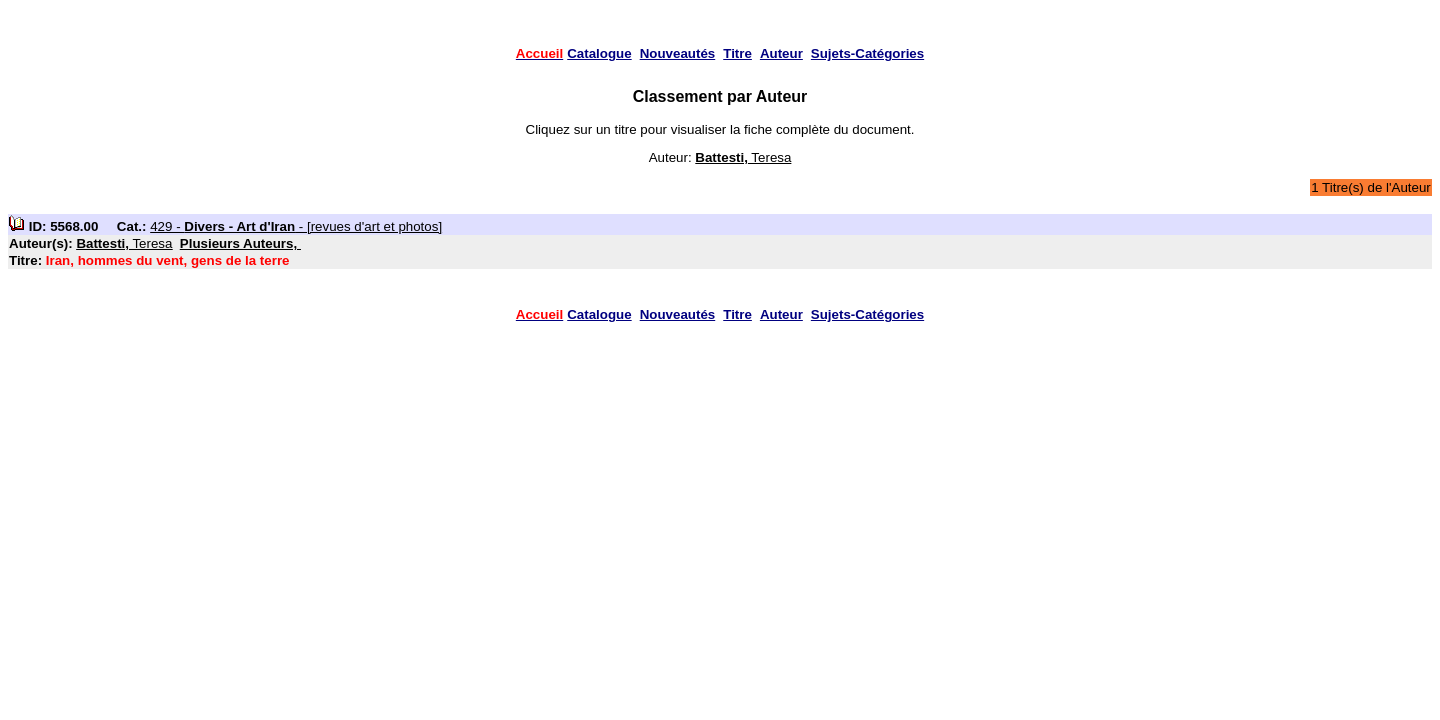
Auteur (781, 53)
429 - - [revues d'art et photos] (296, 226)
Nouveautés (678, 53)
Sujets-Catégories (867, 53)
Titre (737, 53)
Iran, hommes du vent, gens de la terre (168, 260)
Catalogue (599, 53)
